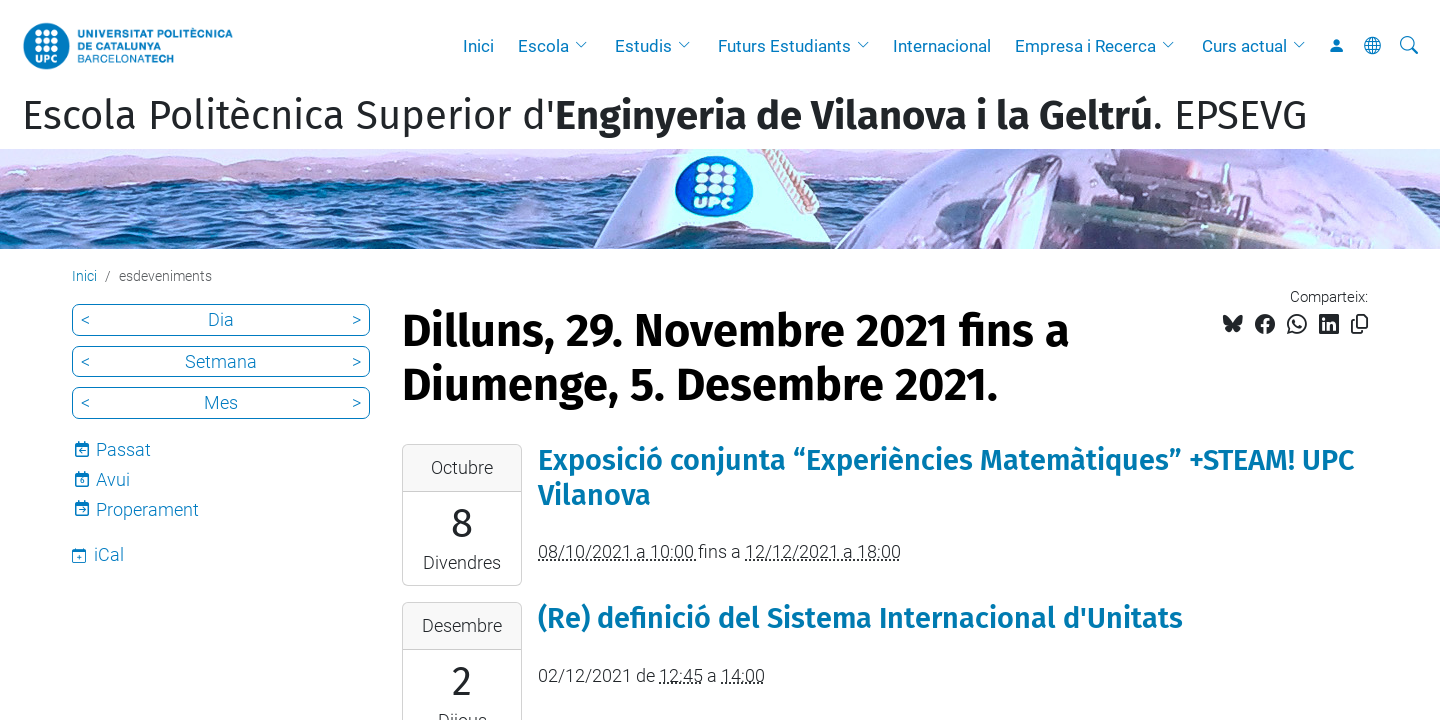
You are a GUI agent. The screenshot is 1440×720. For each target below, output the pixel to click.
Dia (221, 319)
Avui (113, 479)
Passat (123, 449)
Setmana (221, 361)
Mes (221, 402)
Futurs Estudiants (784, 46)
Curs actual (1244, 46)
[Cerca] (1409, 46)
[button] (586, 46)
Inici (478, 46)
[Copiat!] (1359, 324)
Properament (147, 509)
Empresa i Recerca (1085, 46)
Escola (543, 46)
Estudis (643, 46)
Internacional (942, 46)
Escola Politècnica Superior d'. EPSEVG (664, 116)
